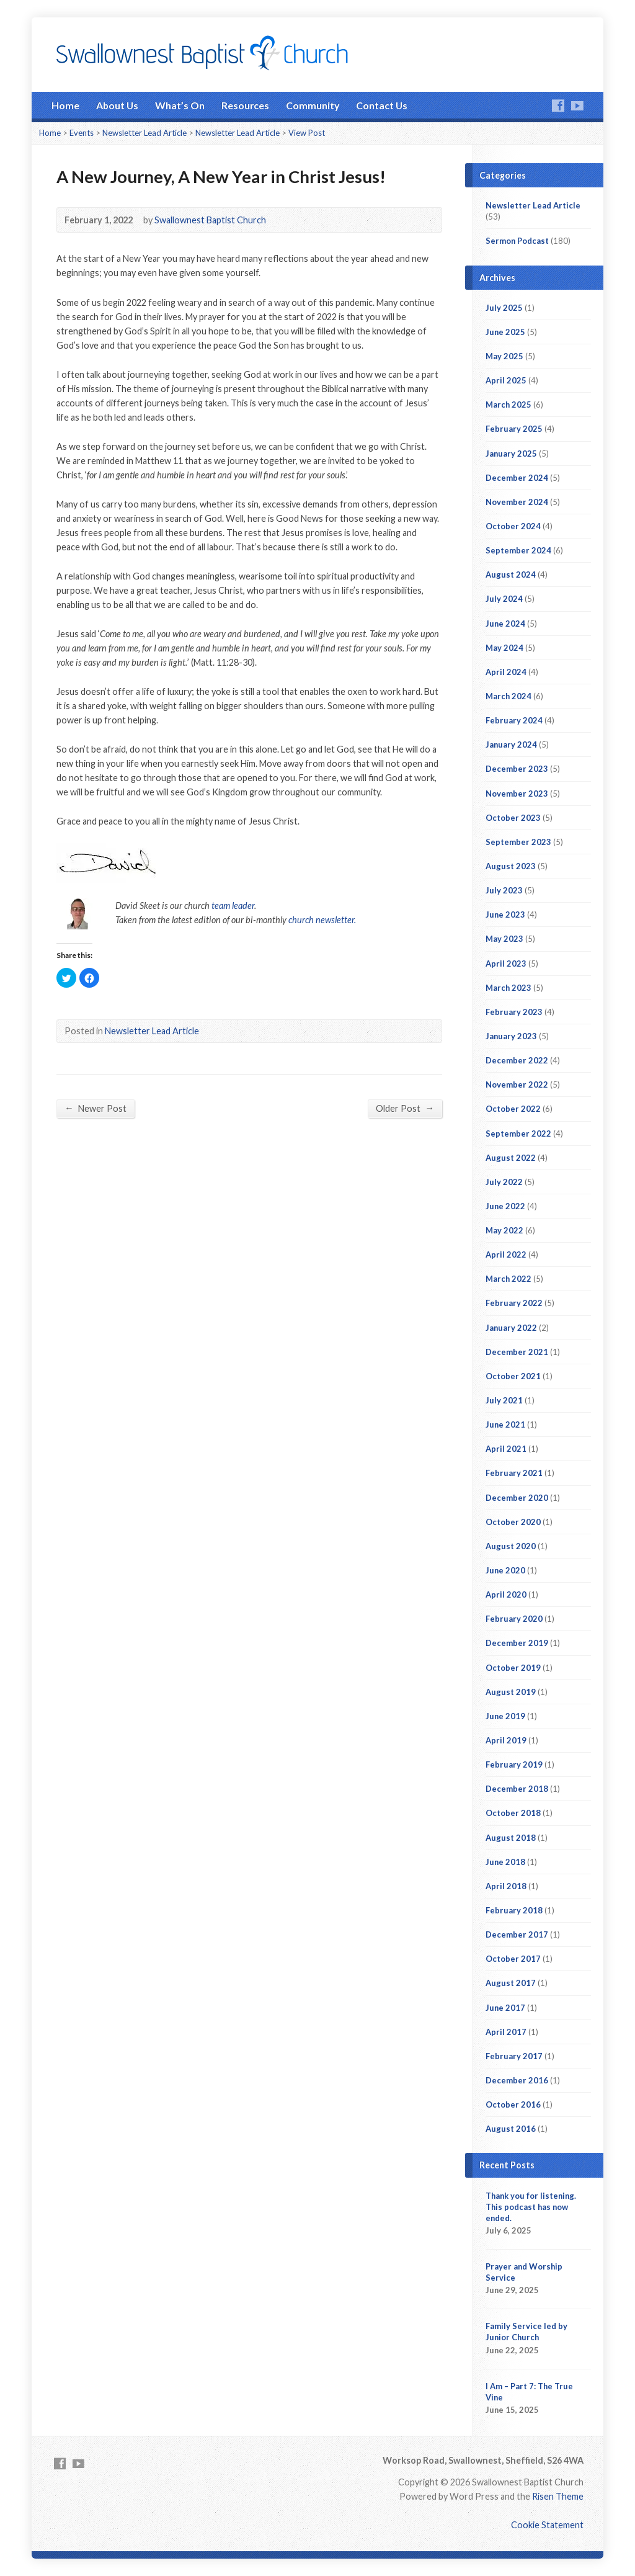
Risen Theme (558, 2496)
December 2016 (517, 2080)
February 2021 (514, 1473)
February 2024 (514, 720)
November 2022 (517, 1084)
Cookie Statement (547, 2525)
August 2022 (511, 1158)
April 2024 (506, 672)
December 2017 (517, 1934)
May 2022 (504, 1230)
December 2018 (517, 1789)
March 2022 (508, 1279)
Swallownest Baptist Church (210, 220)
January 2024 (511, 744)
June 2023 (505, 914)
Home (65, 105)
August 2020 (511, 1546)
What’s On (180, 105)
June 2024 (505, 623)
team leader (232, 905)
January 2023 (511, 1036)
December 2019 (517, 1643)
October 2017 (513, 1959)
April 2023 (506, 963)
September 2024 (518, 550)
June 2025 (505, 332)
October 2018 (513, 1813)
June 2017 (505, 2008)
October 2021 (513, 1376)
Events (81, 133)
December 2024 (517, 478)
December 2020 (517, 1498)
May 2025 (504, 356)
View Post (306, 133)
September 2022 (518, 1133)
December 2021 (517, 1352)
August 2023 (511, 866)
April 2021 (506, 1449)
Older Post (404, 1108)
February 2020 (514, 1619)
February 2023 (514, 1012)
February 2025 (514, 429)
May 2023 (504, 939)
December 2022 (517, 1060)
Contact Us (381, 105)
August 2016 (511, 2129)
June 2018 (505, 1862)
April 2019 (506, 1740)
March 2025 (508, 404)
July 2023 (504, 890)
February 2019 (514, 1764)
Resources (245, 105)
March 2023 (508, 988)
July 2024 (504, 599)
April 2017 (506, 2032)
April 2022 (506, 1254)
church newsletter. (322, 920)
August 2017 (511, 1983)
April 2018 (506, 1886)
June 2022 (505, 1206)
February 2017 (514, 2056)
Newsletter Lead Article (144, 133)
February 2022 (514, 1303)
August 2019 (511, 1692)
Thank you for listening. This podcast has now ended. (531, 2207)
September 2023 (518, 842)
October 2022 (513, 1109)
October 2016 (513, 2104)
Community (312, 105)
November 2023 (517, 793)
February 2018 (514, 1910)
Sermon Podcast (517, 241)
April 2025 (506, 380)
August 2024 (511, 574)
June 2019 (505, 1716)
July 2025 (504, 308)
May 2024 (504, 648)
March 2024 (508, 696)
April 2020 (506, 1594)
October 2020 (513, 1522)
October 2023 (513, 818)
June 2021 (505, 1424)
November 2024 (517, 502)
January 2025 (511, 453)
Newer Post (95, 1108)
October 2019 (513, 1668)
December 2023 (517, 769)
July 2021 (504, 1400)
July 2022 (504, 1182)
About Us (117, 105)
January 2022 (511, 1328)
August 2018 (511, 1838)
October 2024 (513, 526)
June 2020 (505, 1570)
